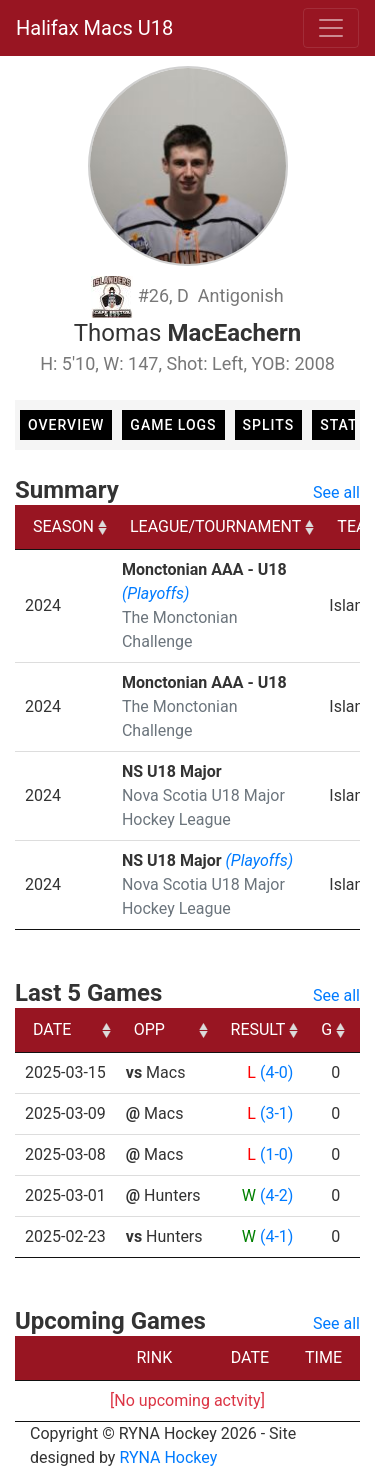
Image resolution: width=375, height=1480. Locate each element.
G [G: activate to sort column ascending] (326, 1029)
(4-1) (276, 1236)
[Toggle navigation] (331, 28)
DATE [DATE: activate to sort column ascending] (52, 1029)
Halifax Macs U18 (94, 28)
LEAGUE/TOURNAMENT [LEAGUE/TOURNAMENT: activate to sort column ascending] (215, 526)
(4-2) (276, 1195)
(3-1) (276, 1113)
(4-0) (276, 1072)
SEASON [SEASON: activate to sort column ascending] (63, 526)
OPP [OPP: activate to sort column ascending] (149, 1029)
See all (336, 492)
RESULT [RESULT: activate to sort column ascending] (258, 1029)
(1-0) (276, 1154)
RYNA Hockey (168, 1457)
